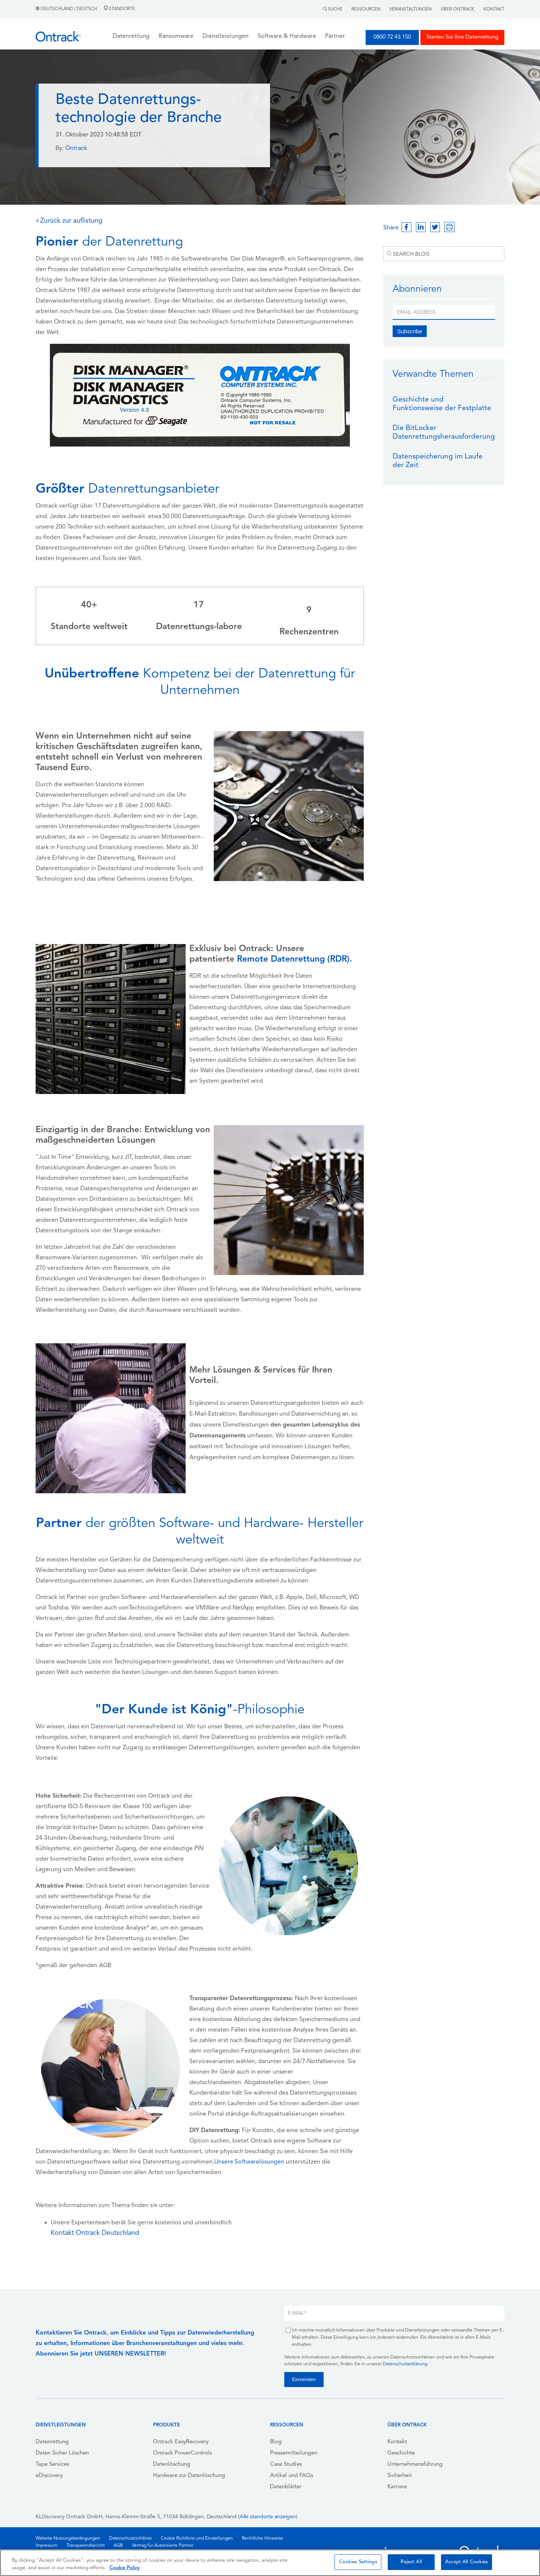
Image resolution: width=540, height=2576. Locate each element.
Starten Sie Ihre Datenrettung (462, 37)
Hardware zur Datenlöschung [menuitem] (189, 2476)
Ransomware (176, 36)
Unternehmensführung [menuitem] (414, 2464)
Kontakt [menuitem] (397, 2442)
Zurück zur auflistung (69, 221)
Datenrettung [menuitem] (52, 2442)
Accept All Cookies (466, 2562)
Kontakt (493, 9)
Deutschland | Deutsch (67, 9)
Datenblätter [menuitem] (286, 2487)
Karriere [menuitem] (397, 2487)
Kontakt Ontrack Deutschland (95, 2233)
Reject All (411, 2562)
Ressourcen (365, 9)
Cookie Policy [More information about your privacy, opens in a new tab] (125, 2568)
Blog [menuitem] (276, 2442)
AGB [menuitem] (118, 2545)
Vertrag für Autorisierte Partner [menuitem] (163, 2545)
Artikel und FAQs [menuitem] (291, 2476)
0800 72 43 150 (392, 37)
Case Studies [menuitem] (286, 2464)
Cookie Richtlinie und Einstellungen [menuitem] (197, 2538)
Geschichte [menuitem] (401, 2453)
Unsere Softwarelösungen (249, 2162)
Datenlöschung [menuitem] (171, 2464)
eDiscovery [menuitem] (49, 2476)
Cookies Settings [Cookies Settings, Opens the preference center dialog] (358, 2562)
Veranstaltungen (410, 9)
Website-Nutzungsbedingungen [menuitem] (68, 2538)
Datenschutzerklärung (405, 2364)
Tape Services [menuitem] (52, 2464)
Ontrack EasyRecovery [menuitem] (180, 2442)
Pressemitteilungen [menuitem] (293, 2453)
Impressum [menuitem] (46, 2545)
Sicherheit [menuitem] (399, 2476)
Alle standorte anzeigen (268, 2517)
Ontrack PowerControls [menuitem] (182, 2453)
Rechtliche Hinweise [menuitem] (262, 2538)
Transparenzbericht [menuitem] (85, 2545)
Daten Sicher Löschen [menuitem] (62, 2453)
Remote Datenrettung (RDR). (294, 959)
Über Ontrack (457, 9)
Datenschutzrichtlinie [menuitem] (130, 2538)
